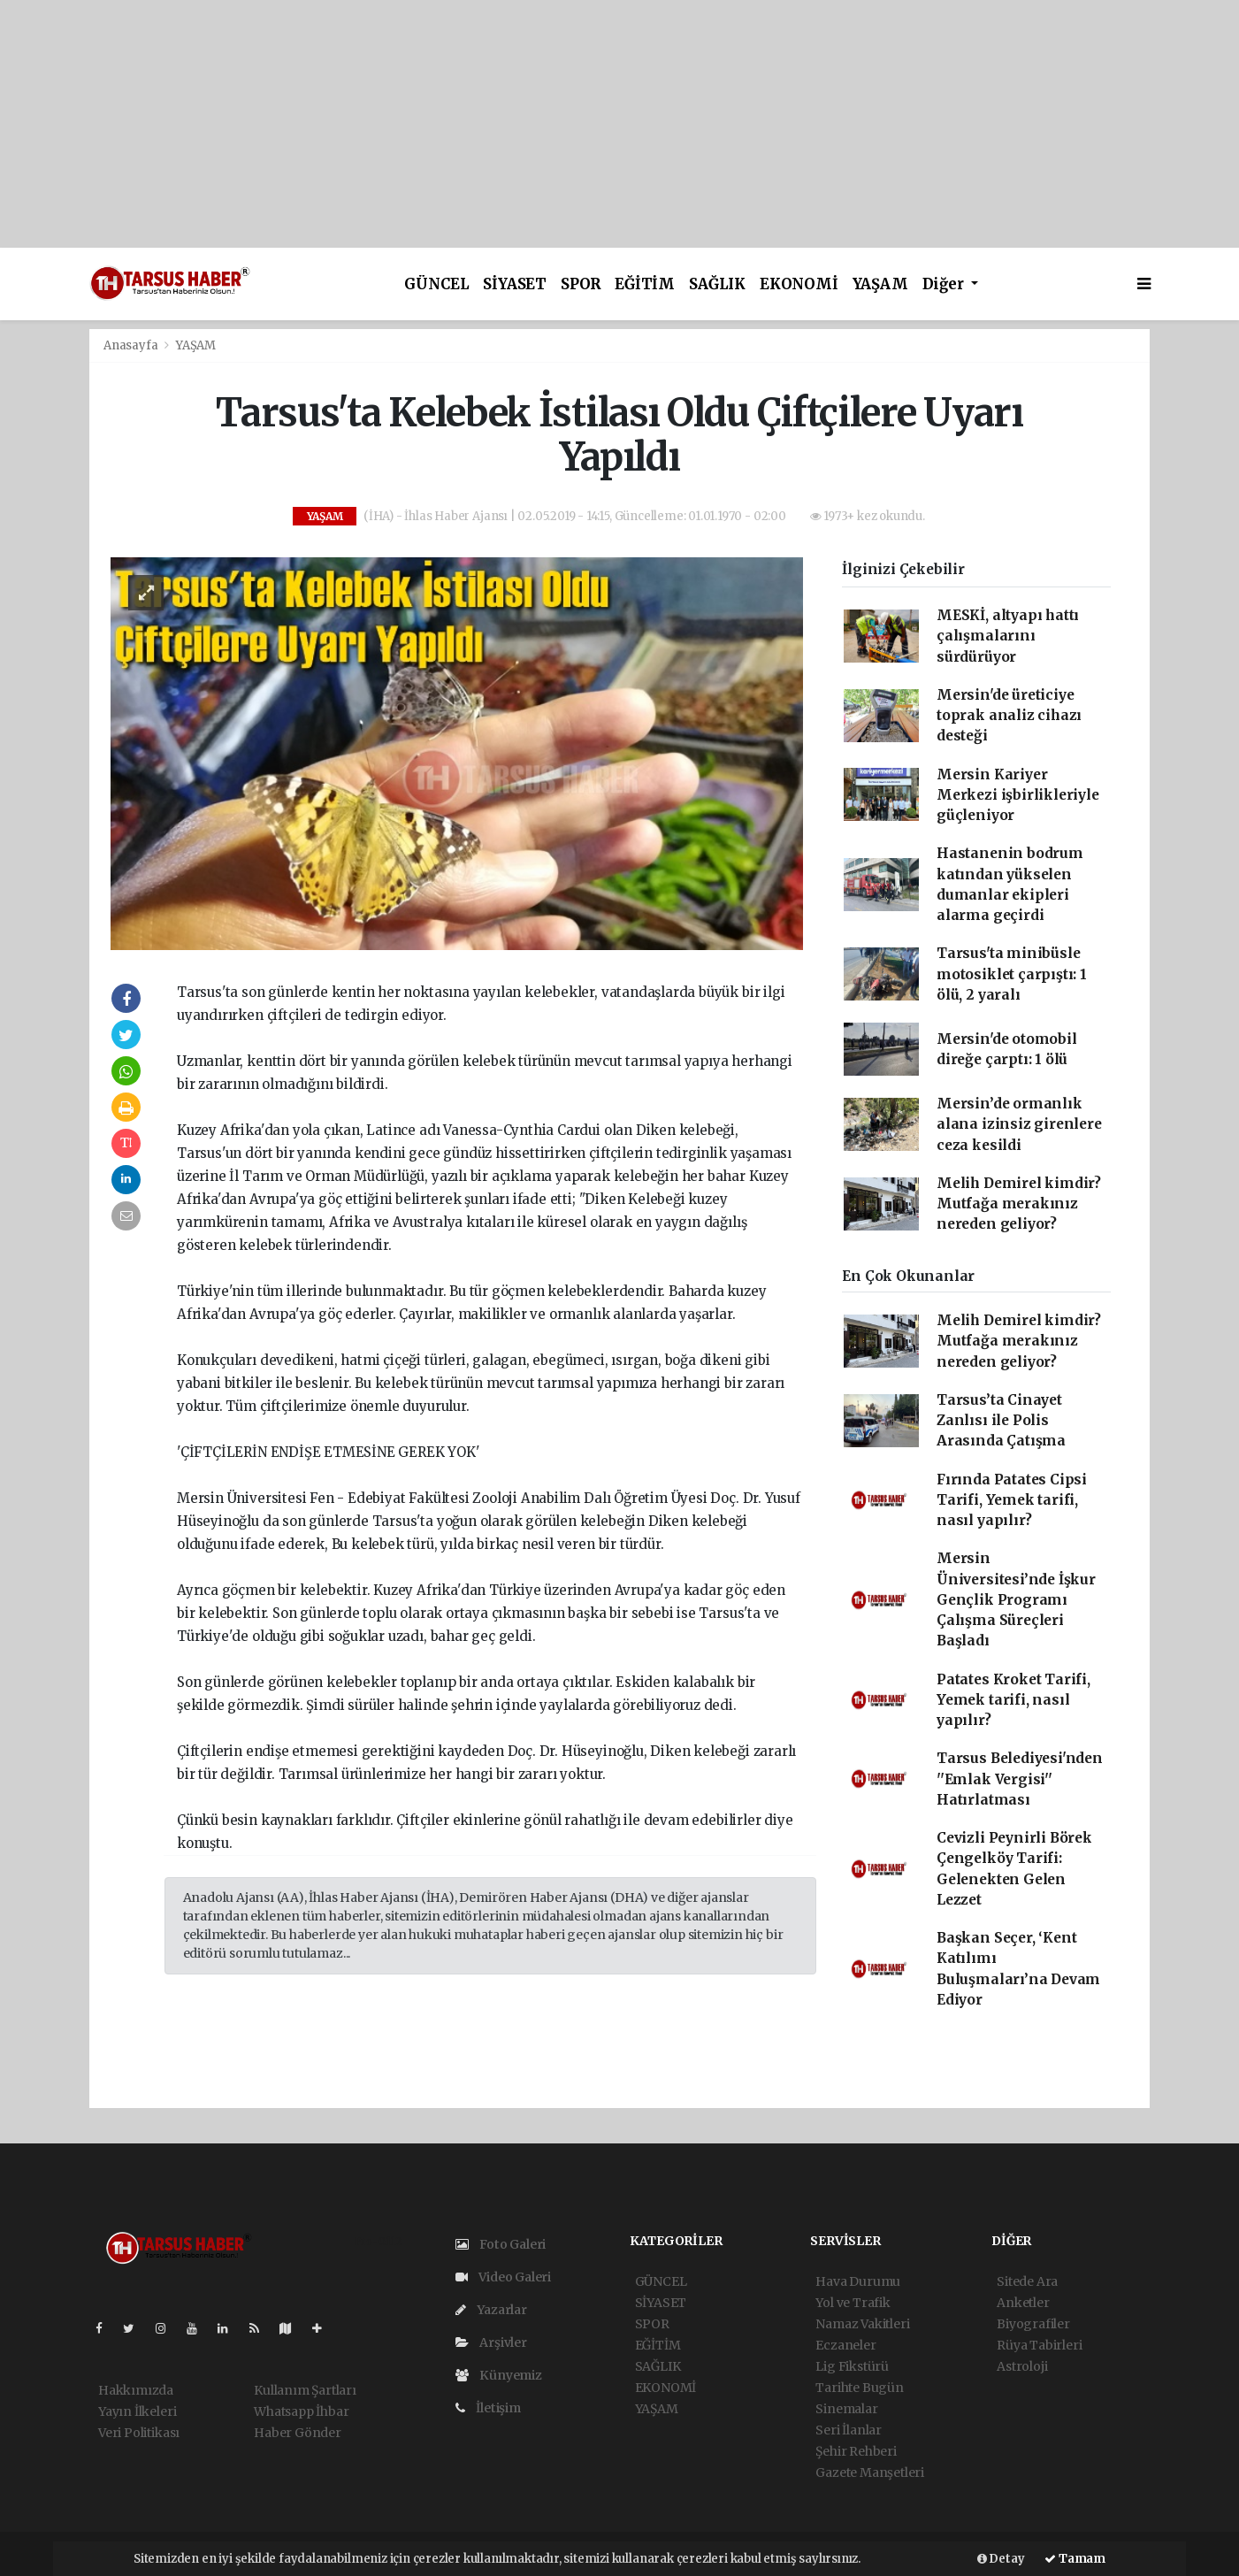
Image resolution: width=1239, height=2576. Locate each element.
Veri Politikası (139, 2433)
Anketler (1023, 2303)
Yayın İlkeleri (137, 2411)
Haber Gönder (297, 2433)
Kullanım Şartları (305, 2390)
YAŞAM (880, 284)
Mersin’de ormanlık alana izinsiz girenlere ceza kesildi (1019, 1124)
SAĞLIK (717, 284)
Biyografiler (1033, 2324)
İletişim (488, 2408)
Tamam (1074, 2558)
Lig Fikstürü (852, 2366)
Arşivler (491, 2342)
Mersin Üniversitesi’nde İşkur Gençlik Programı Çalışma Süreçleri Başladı (1016, 1599)
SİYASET (515, 284)
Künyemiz (498, 2375)
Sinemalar (846, 2409)
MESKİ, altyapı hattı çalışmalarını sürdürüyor (1008, 636)
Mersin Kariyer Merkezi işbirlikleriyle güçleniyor (1018, 795)
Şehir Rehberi (856, 2451)
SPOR (580, 284)
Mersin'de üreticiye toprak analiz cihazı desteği (1009, 715)
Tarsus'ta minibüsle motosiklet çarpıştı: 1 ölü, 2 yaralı (1012, 974)
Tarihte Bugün (859, 2388)
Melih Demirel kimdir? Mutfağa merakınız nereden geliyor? (1019, 1204)
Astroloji (1022, 2366)
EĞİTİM (645, 284)
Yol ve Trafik (853, 2303)
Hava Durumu (857, 2281)
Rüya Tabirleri (1039, 2345)
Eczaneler (845, 2345)
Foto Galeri (501, 2244)
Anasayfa (131, 345)
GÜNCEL (436, 284)
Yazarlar (491, 2310)
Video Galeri (503, 2277)
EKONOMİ (799, 284)
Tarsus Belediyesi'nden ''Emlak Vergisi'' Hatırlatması (1020, 1779)
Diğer (944, 284)
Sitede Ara (1027, 2281)
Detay (1001, 2558)
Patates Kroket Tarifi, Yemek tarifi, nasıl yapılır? (1013, 1700)
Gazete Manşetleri (869, 2472)
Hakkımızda (135, 2390)
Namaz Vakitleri (862, 2324)
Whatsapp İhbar (301, 2411)
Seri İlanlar (848, 2430)
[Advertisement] (530, 124)
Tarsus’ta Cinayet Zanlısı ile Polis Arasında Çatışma (1001, 1421)
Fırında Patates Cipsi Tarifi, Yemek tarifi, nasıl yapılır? (1012, 1500)
